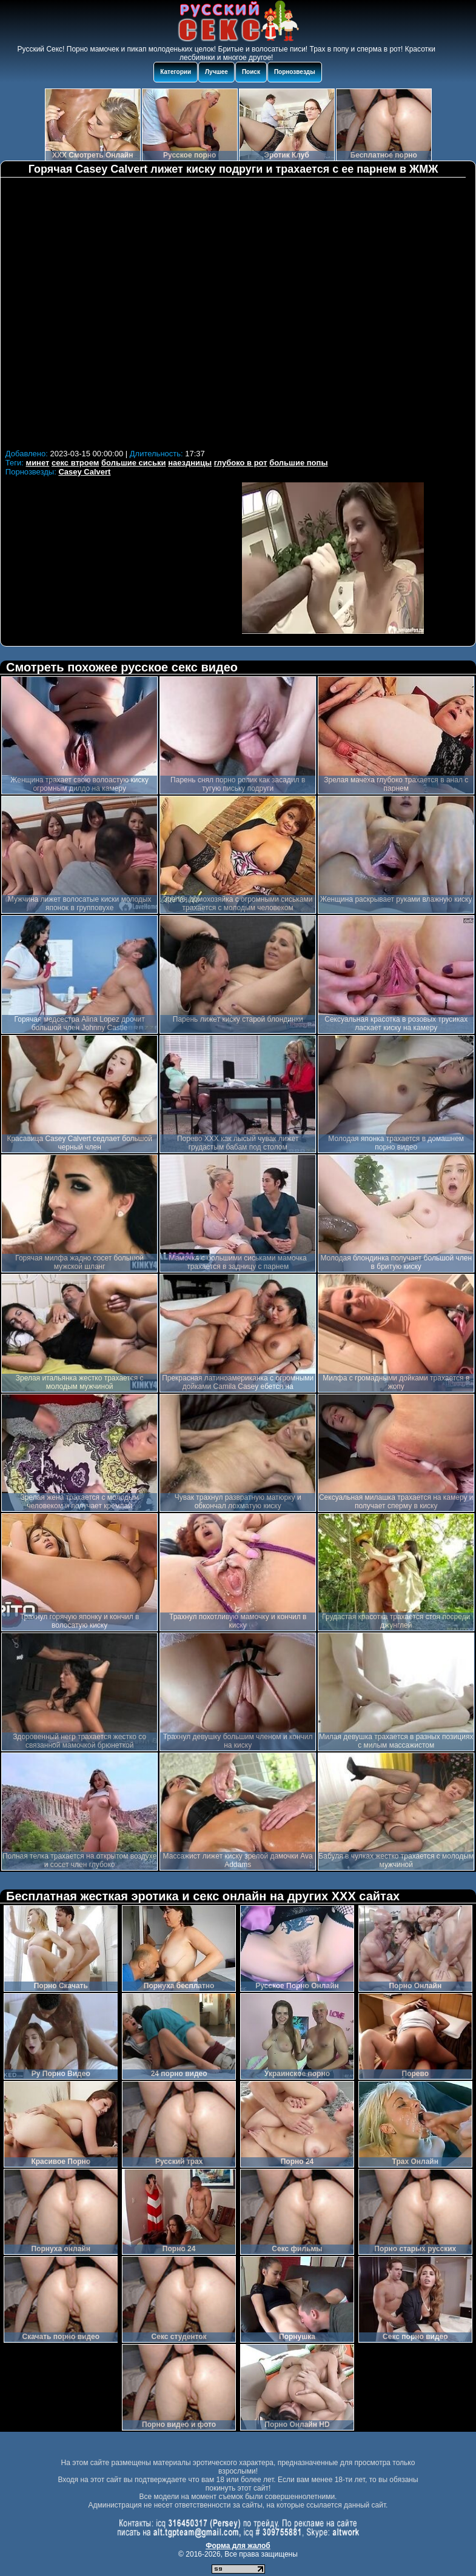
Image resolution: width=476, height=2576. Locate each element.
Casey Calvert (84, 471)
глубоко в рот (240, 462)
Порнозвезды (294, 71)
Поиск (251, 71)
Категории (175, 71)
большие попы (298, 462)
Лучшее (216, 71)
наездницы (190, 462)
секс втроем (75, 462)
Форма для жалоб (238, 2545)
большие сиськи (133, 462)
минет (38, 462)
